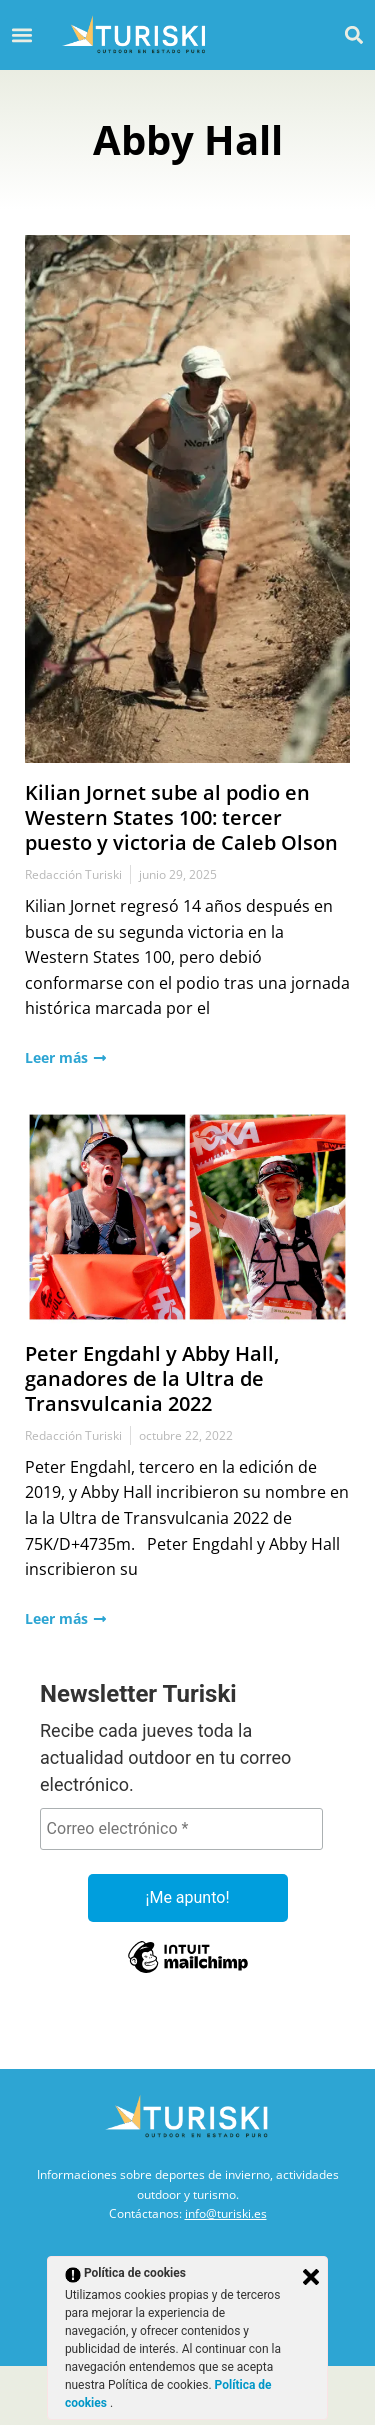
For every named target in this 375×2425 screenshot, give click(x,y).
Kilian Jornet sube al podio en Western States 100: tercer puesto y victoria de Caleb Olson (181, 817)
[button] (353, 34)
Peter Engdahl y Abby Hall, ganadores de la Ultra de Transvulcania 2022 (152, 1378)
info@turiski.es (226, 2213)
